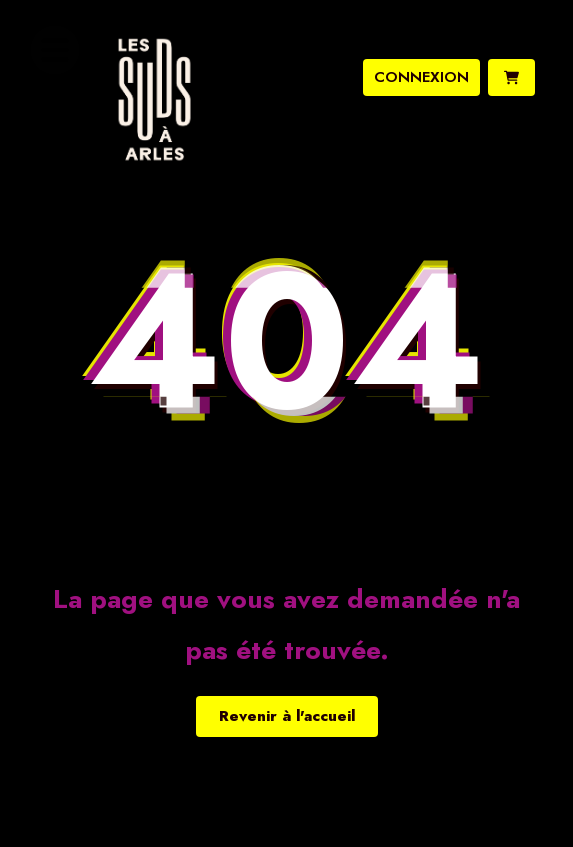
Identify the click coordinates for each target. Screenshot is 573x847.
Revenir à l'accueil (287, 716)
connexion (421, 77)
